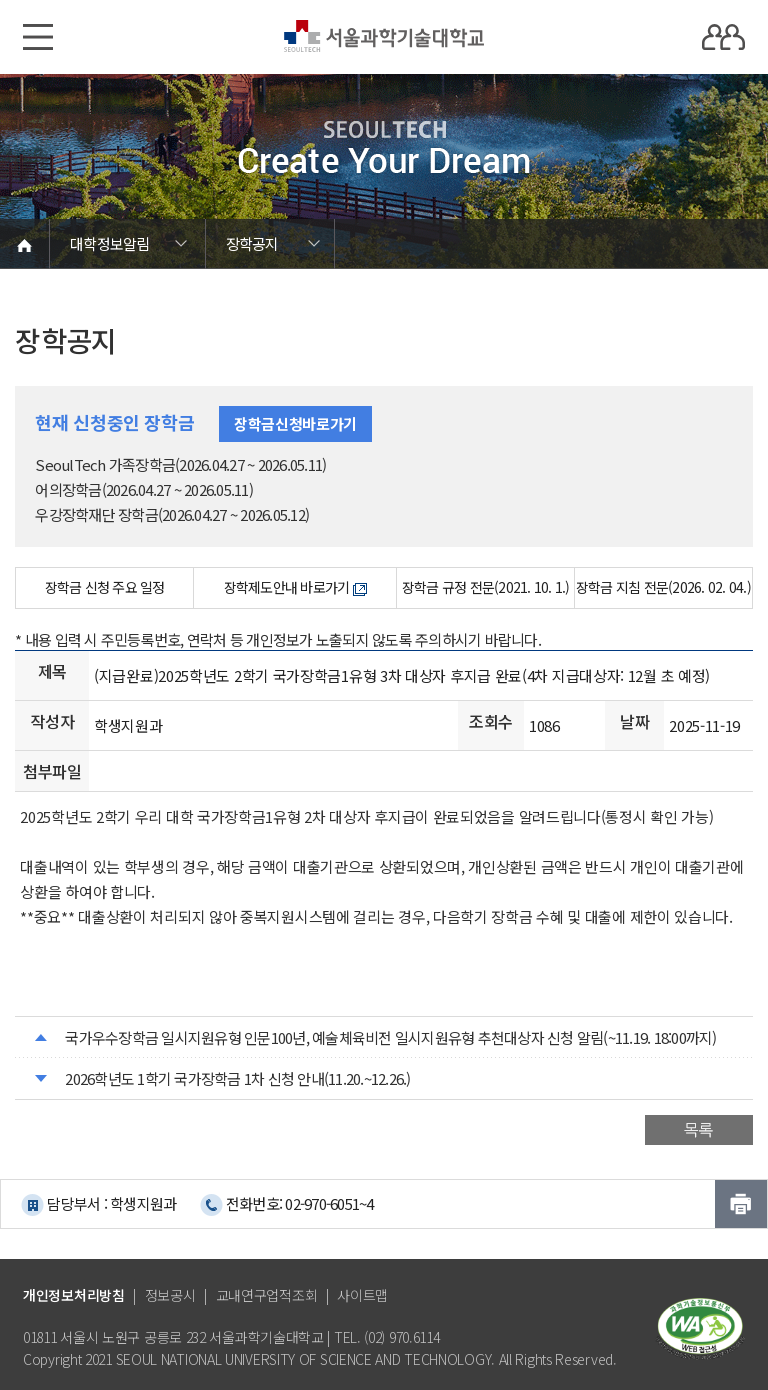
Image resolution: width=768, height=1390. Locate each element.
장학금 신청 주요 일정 (105, 587)
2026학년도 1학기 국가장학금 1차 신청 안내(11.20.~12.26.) (237, 1078)
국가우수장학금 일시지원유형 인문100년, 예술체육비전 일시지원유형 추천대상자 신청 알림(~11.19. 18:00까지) (390, 1037)
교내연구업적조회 (267, 1295)
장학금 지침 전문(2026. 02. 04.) (663, 587)
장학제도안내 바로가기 (295, 587)
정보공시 (170, 1295)
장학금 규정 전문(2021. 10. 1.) (486, 587)
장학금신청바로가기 (295, 423)
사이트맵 (362, 1295)
